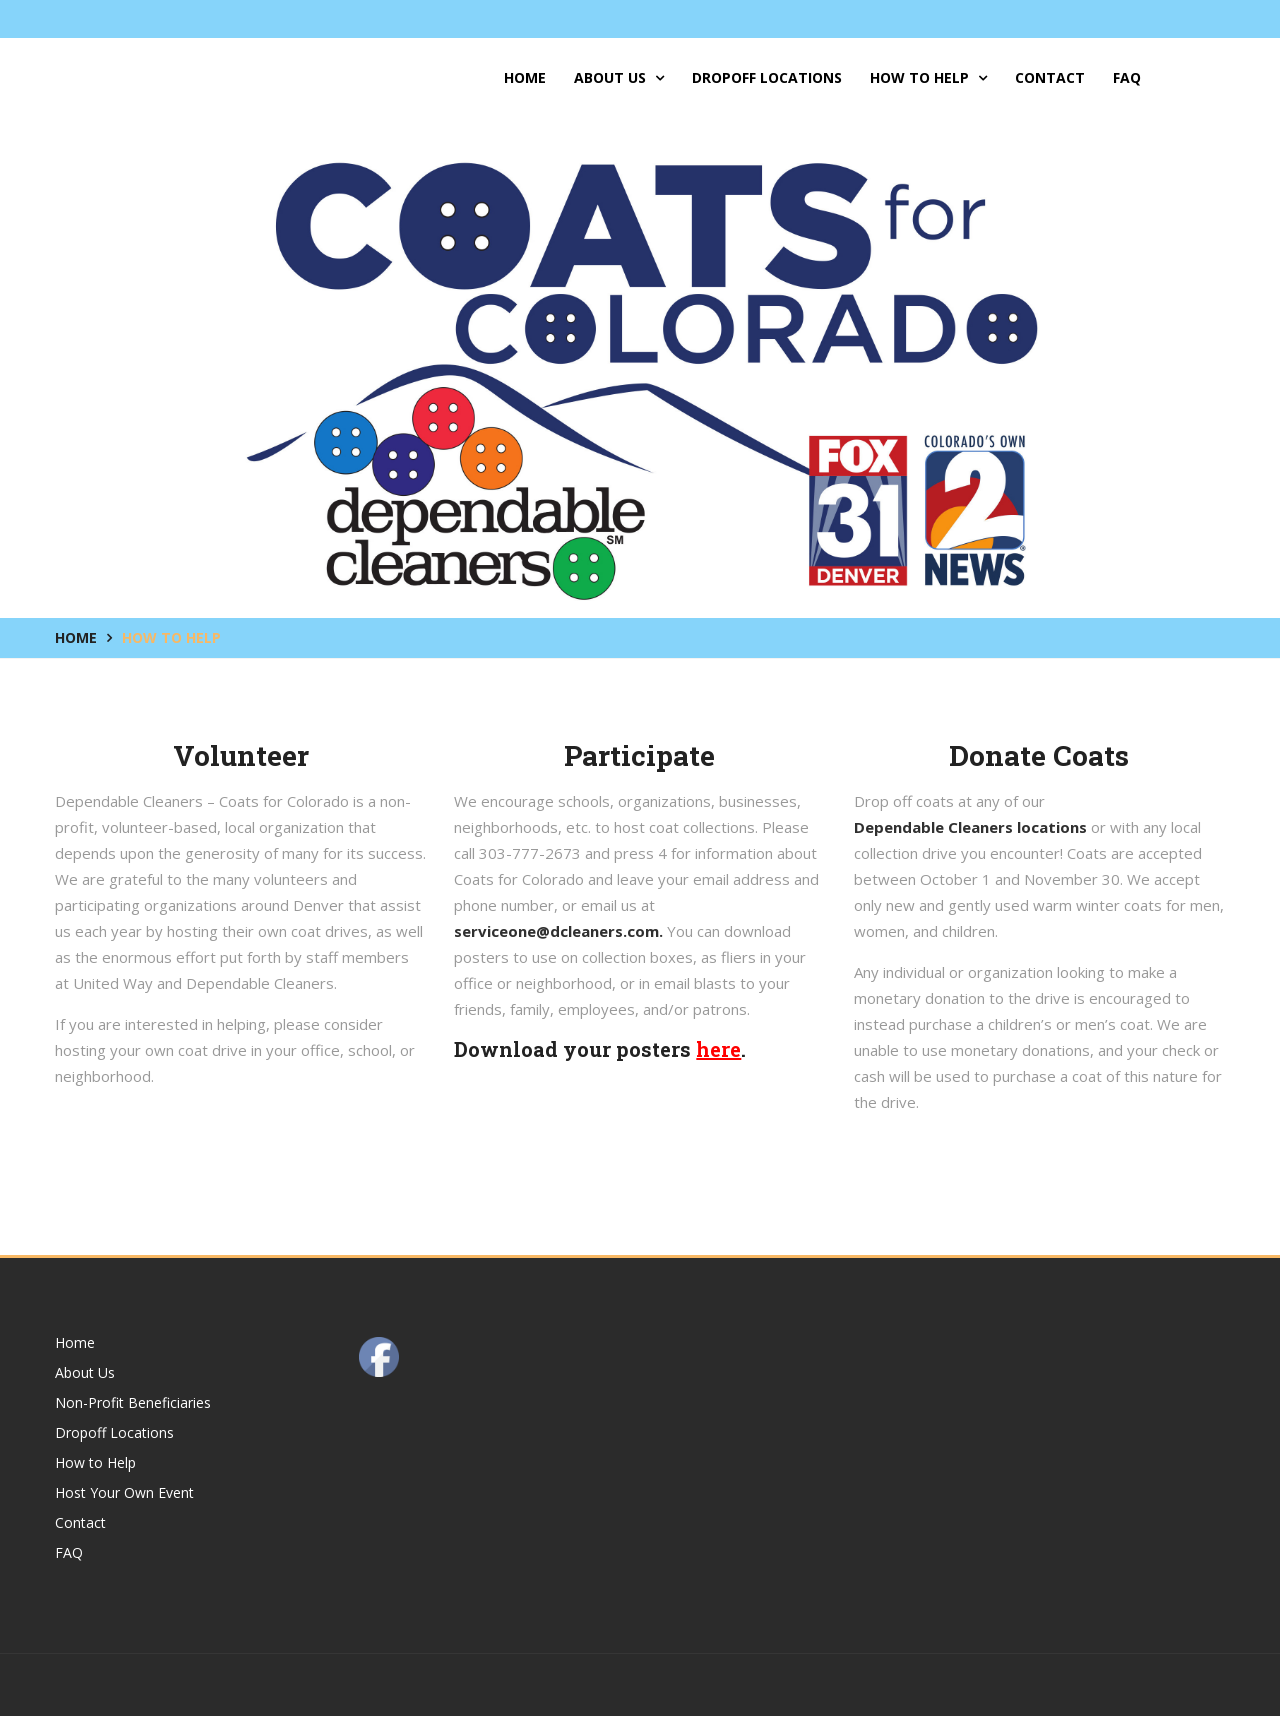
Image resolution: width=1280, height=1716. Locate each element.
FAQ (1127, 77)
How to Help (928, 77)
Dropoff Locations (767, 77)
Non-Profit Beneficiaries (133, 1402)
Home (525, 77)
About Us (619, 77)
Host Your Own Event (124, 1492)
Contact (1050, 77)
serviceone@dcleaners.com (556, 931)
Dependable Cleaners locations (970, 827)
